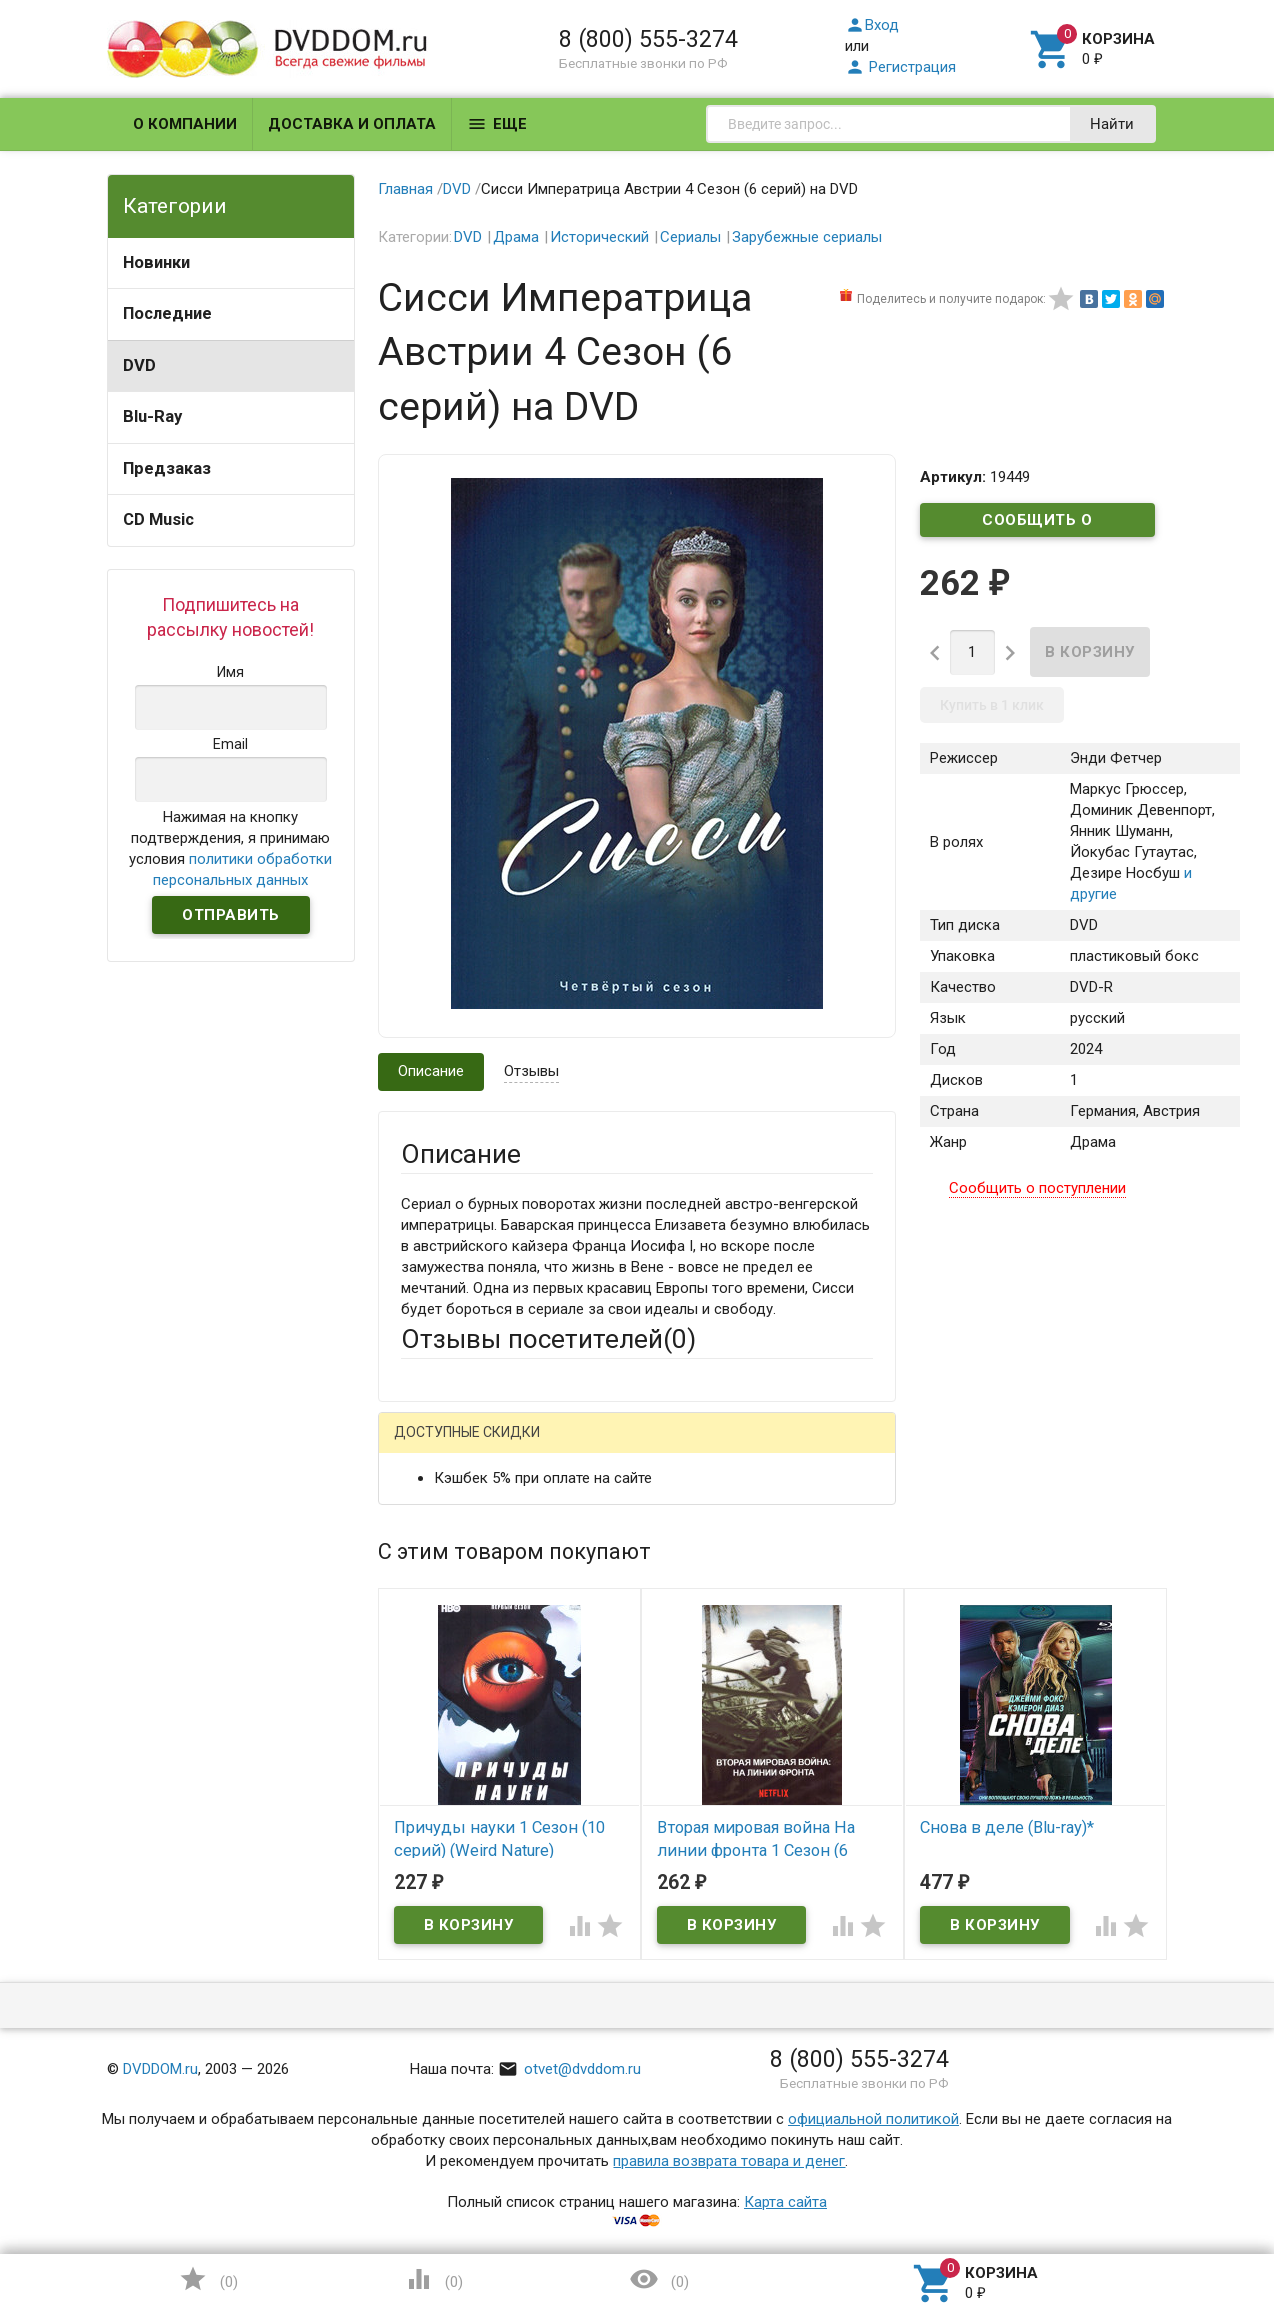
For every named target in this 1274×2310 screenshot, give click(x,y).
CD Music (158, 519)
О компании (185, 124)
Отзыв (423, 1738)
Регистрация (900, 67)
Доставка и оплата (352, 124)
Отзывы (531, 1071)
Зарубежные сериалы (807, 237)
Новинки (156, 262)
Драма (516, 237)
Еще (497, 124)
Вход (872, 25)
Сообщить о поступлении (1038, 524)
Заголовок (438, 1649)
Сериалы (690, 237)
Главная (405, 189)
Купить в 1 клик (992, 705)
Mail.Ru (529, 1448)
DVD (139, 365)
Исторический (599, 237)
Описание (431, 1071)
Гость (427, 1446)
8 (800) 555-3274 (648, 39)
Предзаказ (167, 468)
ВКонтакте (650, 1448)
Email (418, 1573)
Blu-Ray (152, 416)
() (208, 2279)
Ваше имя (434, 1518)
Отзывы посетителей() (548, 1339)
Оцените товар (451, 1704)
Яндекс (774, 1448)
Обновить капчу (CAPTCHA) (654, 2040)
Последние (167, 313)
